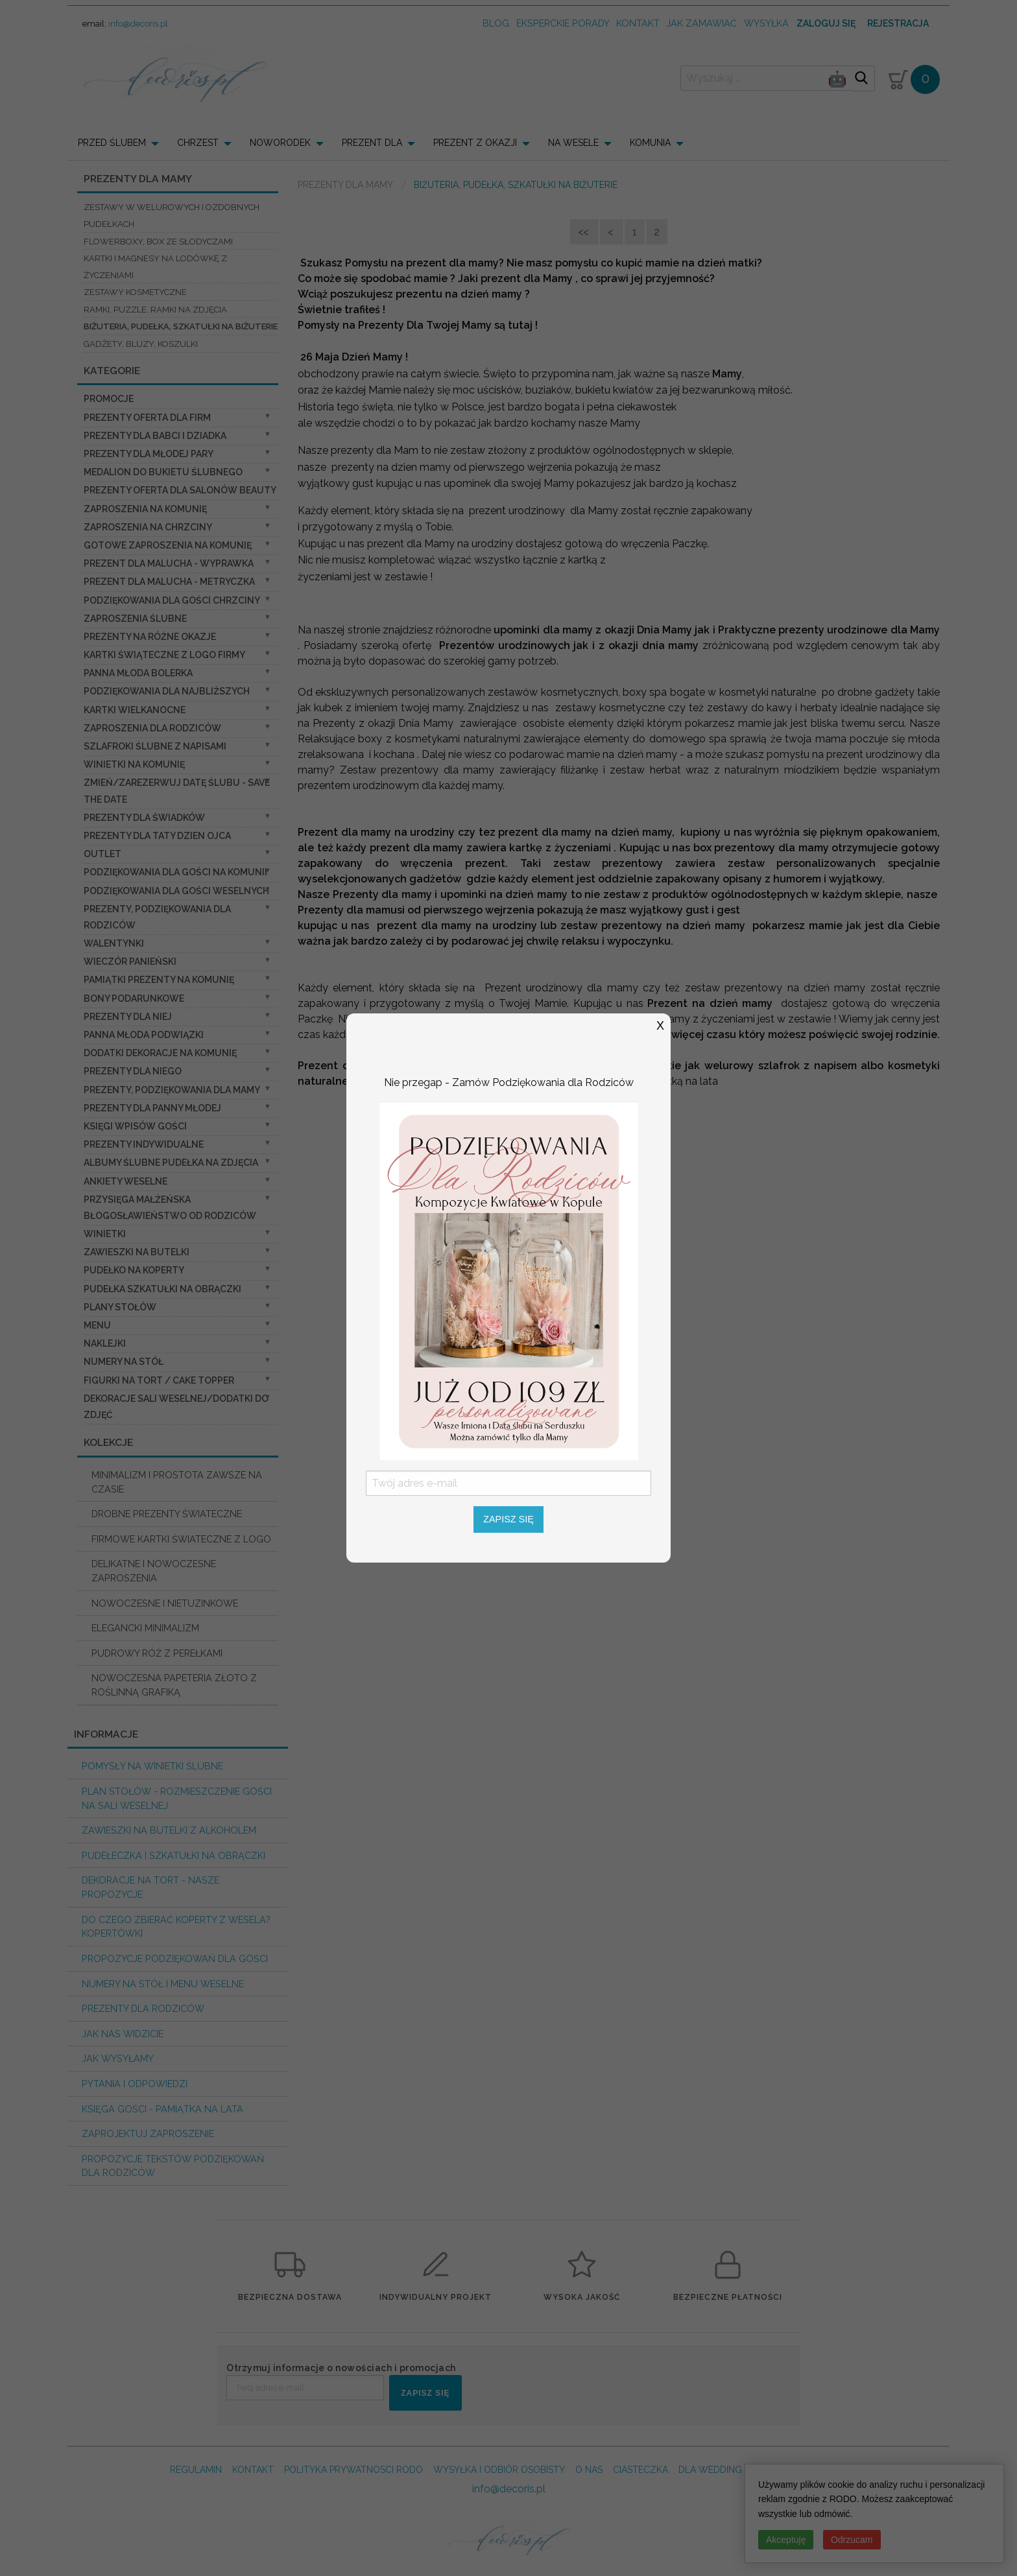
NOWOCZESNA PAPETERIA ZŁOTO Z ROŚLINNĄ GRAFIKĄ (174, 1684)
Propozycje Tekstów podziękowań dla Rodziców (173, 2166)
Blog (496, 23)
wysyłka (766, 23)
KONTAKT (253, 2469)
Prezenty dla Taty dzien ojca (157, 836)
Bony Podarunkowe (134, 998)
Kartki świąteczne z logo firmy (164, 655)
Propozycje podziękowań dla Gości (175, 1958)
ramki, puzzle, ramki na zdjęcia (155, 309)
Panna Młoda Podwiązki (144, 1035)
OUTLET (102, 854)
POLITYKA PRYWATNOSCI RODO (353, 2469)
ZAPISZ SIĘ (425, 2393)
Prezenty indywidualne (144, 1144)
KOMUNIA (650, 142)
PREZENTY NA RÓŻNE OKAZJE (150, 637)
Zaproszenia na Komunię (145, 509)
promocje (109, 399)
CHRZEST (198, 142)
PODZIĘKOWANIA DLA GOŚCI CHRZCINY (172, 600)
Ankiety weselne (125, 1181)
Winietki (105, 1234)
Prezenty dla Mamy (345, 185)
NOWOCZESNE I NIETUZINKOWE (164, 1603)
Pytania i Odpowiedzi (134, 2083)
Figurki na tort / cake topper (159, 1380)
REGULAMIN (196, 2469)
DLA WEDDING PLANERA (731, 2469)
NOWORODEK (280, 142)
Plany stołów (120, 1307)
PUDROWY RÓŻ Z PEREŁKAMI (156, 1653)
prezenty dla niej (128, 1016)
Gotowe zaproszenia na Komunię (168, 545)
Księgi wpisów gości (135, 1126)
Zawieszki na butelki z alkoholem (169, 1830)
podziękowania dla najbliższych (167, 691)
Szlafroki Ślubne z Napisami (155, 746)
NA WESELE (573, 142)
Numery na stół (123, 1361)
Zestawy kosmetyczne (135, 292)
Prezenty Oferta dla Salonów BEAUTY (180, 490)
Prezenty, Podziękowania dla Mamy (172, 1090)
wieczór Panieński (130, 961)
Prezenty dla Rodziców (143, 2008)
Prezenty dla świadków (144, 817)
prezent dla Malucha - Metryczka (169, 581)
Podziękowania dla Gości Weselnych (176, 891)
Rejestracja (898, 23)
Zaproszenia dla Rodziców (152, 728)
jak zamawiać (701, 23)
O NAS (589, 2469)
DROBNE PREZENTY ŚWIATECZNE (166, 1513)
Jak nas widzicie (122, 2033)
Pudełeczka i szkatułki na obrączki (173, 1855)
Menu (97, 1325)
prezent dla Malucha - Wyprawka (169, 563)
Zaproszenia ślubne (135, 618)
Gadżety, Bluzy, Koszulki (141, 344)
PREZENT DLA (372, 142)
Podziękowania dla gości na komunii (175, 872)
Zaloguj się (825, 23)
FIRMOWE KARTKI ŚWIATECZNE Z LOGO (181, 1538)
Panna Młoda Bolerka (138, 673)
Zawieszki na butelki (136, 1252)
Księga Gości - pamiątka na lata (162, 2108)
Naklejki (105, 1343)
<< (584, 232)
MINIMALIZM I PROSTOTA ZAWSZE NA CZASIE (176, 1482)
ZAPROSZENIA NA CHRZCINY (148, 527)
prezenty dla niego (133, 1071)
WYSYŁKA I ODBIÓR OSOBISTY (499, 2469)
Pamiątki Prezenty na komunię (159, 980)
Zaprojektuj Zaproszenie (148, 2133)
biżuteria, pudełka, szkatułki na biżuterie (181, 326)
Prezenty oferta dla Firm (147, 417)
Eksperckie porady (563, 23)
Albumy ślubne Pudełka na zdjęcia (171, 1162)
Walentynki (114, 943)
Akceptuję (786, 2540)
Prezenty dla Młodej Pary (148, 454)
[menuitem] (122, 142)
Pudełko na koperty (134, 1270)
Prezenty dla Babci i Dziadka (155, 436)
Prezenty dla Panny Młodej (152, 1108)
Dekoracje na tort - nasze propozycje (150, 1887)
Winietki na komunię (134, 764)
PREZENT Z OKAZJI (475, 142)
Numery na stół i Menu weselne (163, 1983)
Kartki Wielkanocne (134, 710)
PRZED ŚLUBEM (112, 142)
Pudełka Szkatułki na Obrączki (162, 1289)
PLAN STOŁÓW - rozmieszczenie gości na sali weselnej (177, 1798)
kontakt (638, 23)
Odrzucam (852, 2540)
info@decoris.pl (138, 24)
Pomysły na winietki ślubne (152, 1765)
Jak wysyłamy (118, 2058)
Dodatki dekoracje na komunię (160, 1053)
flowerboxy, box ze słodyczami (158, 241)
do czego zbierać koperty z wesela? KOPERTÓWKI (176, 1926)
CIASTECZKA (640, 2469)
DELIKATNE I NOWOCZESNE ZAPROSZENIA (153, 1570)
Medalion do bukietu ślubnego (163, 472)
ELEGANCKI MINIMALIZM (145, 1627)
